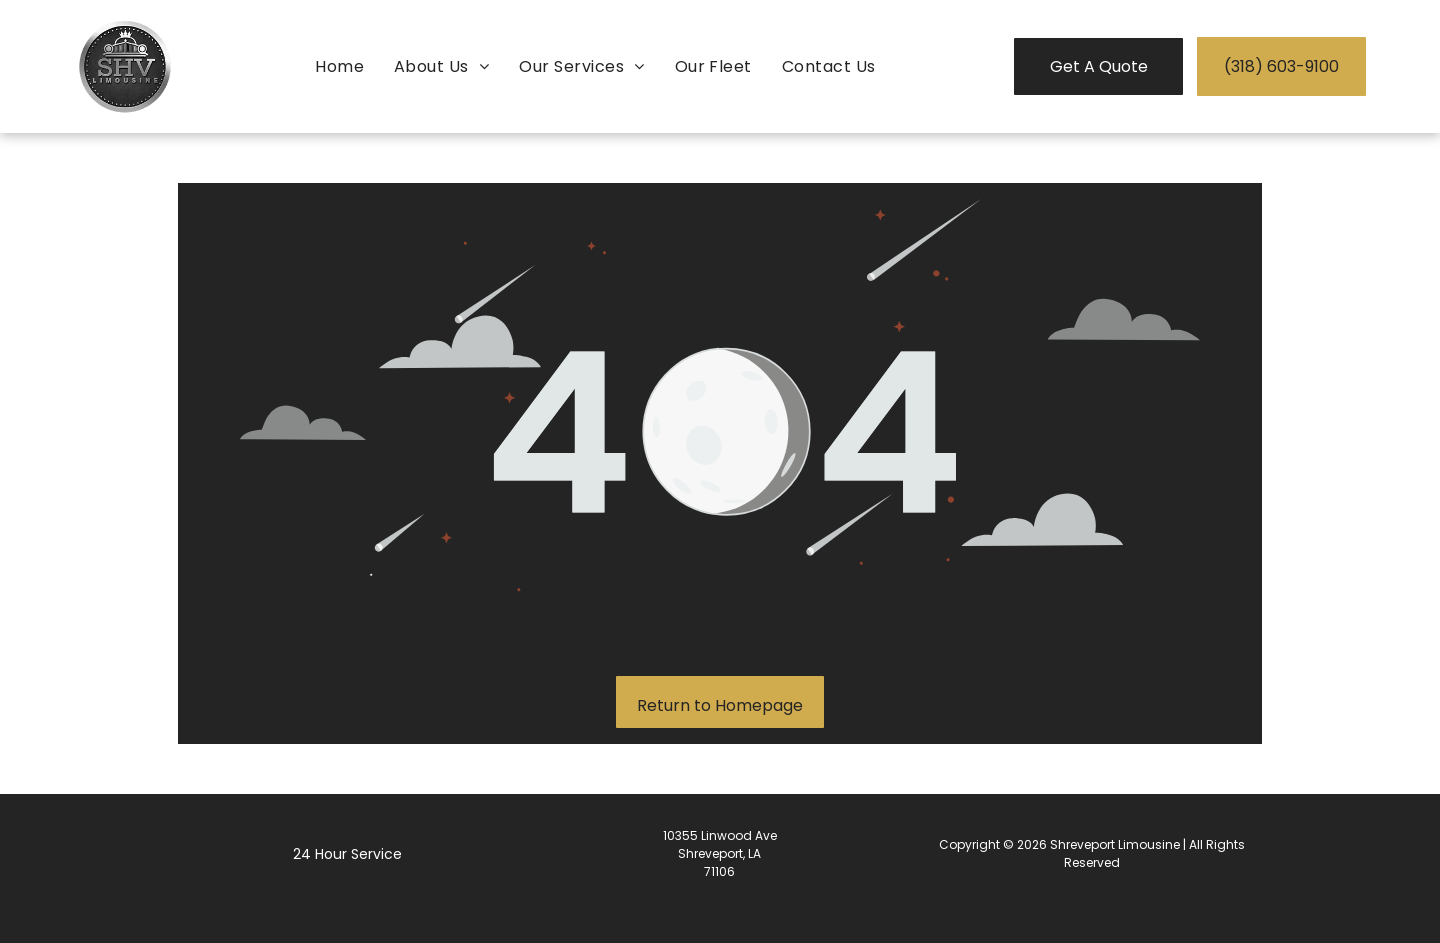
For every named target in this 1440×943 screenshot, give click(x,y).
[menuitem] (339, 66)
